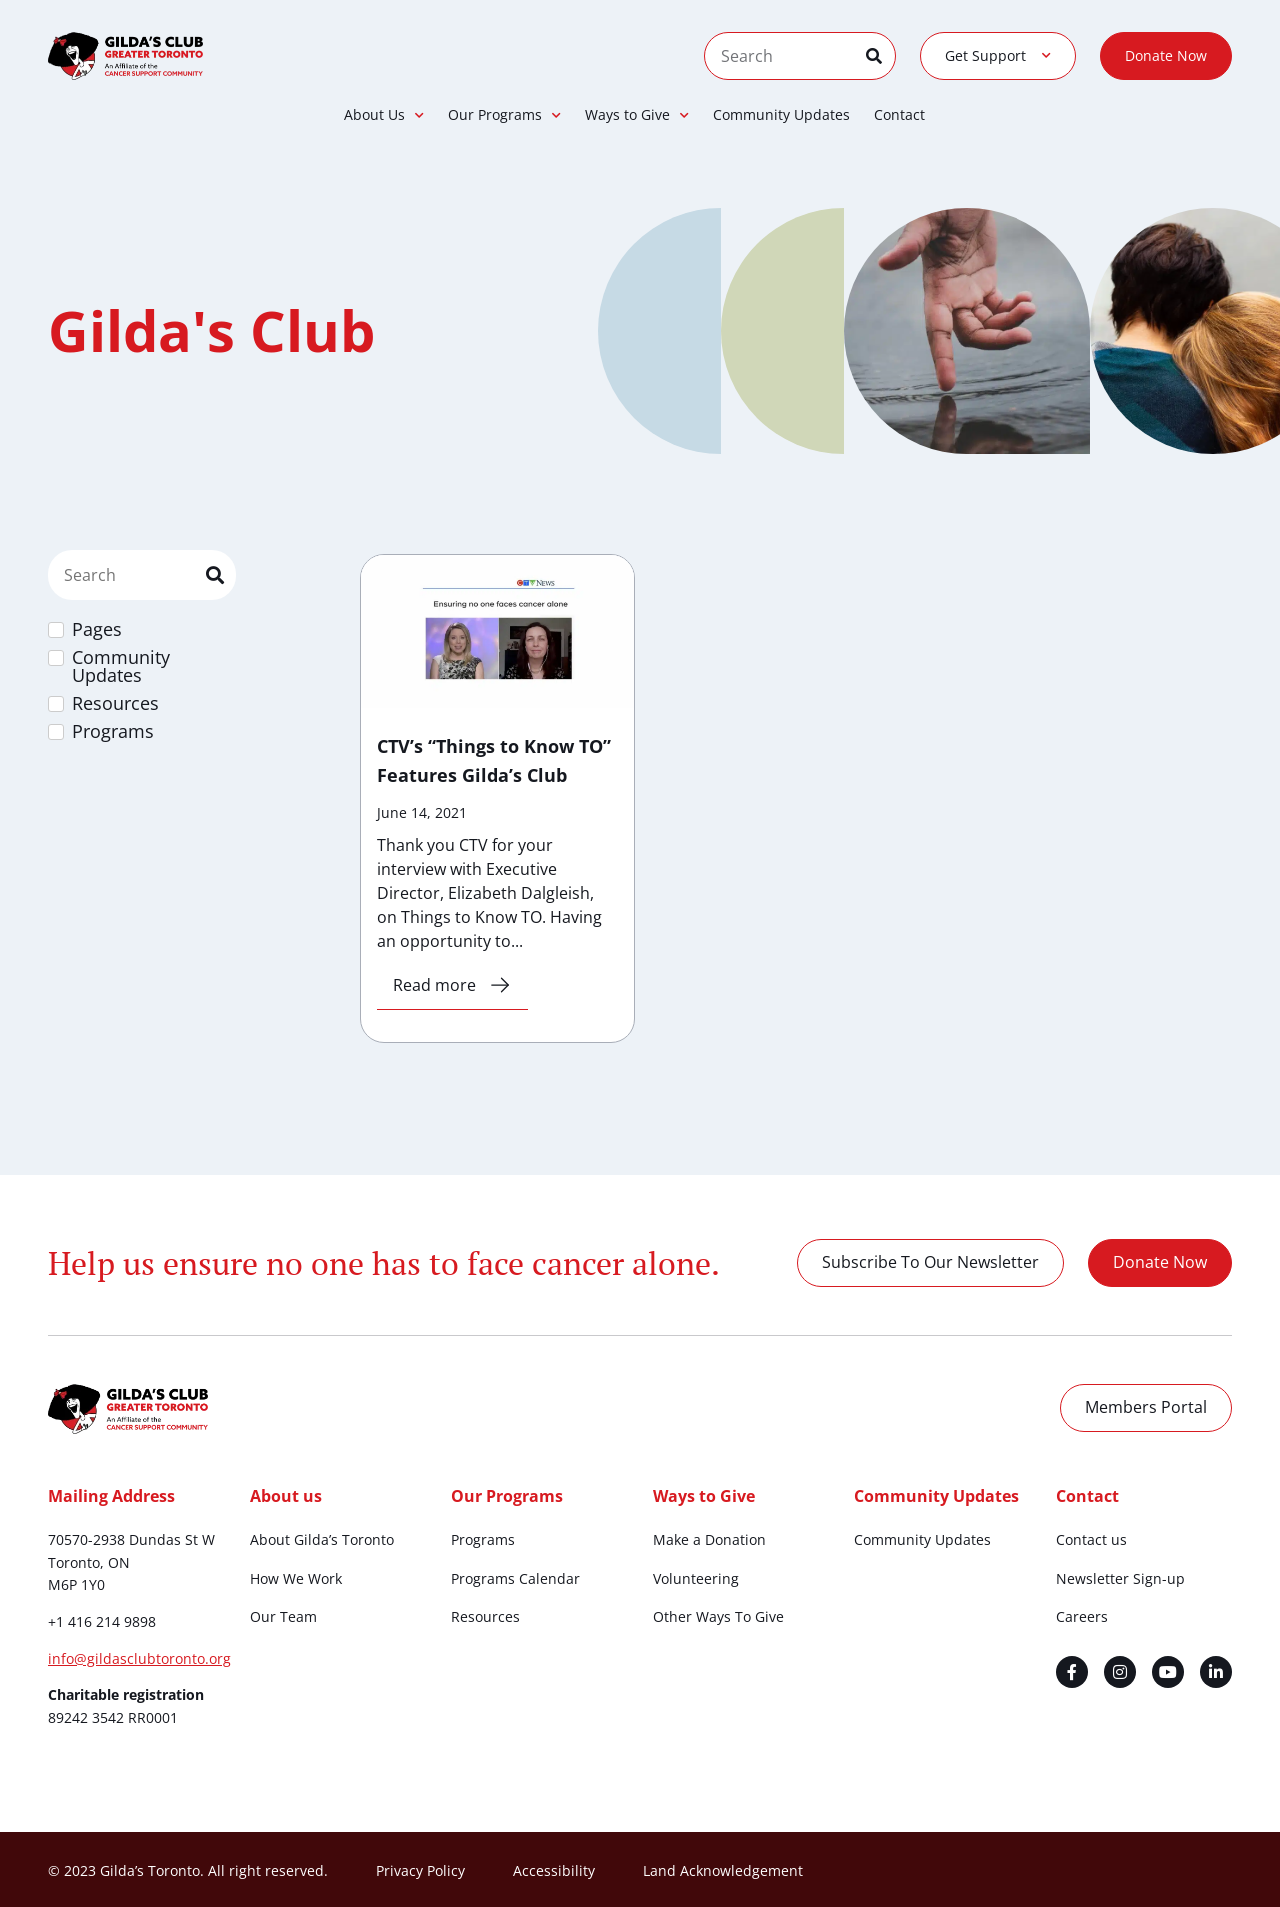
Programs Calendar (515, 1578)
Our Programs (504, 115)
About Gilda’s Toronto (322, 1539)
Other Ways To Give (718, 1616)
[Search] (880, 56)
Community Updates (781, 114)
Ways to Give (637, 115)
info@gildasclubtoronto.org (139, 1658)
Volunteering (696, 1578)
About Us (384, 115)
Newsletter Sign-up (1120, 1578)
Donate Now (1166, 55)
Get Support (998, 56)
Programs (483, 1539)
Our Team (283, 1616)
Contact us (1091, 1539)
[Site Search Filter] (142, 575)
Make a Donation (709, 1539)
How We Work (296, 1578)
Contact (899, 114)
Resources (485, 1616)
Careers (1082, 1616)
